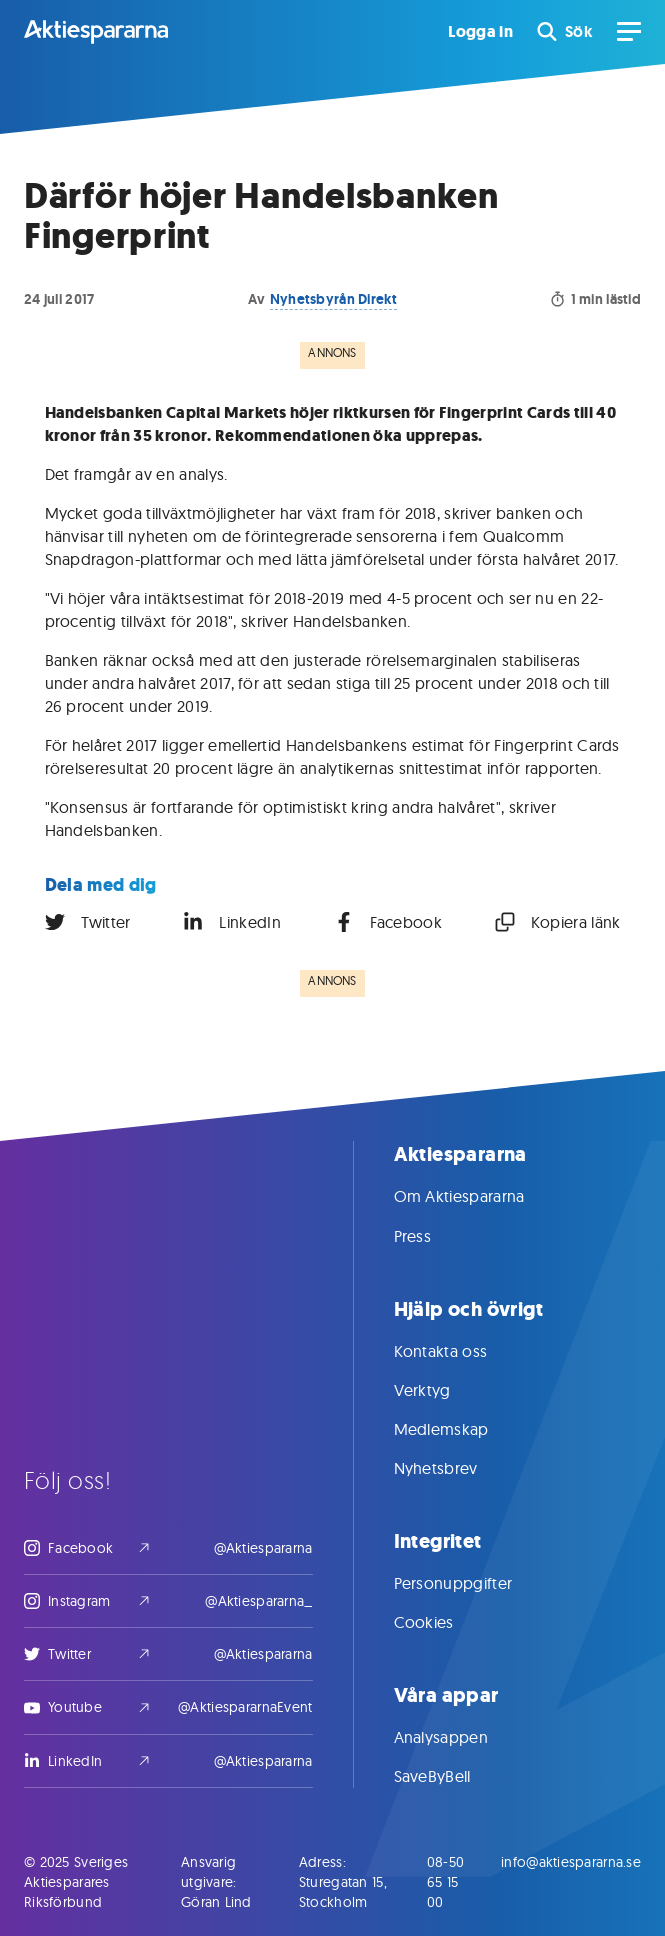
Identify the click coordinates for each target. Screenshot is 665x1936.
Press (433, 1236)
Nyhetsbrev (456, 1468)
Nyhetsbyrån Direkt (333, 299)
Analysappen (461, 1737)
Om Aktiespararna (479, 1196)
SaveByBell (452, 1776)
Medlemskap (461, 1429)
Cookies (444, 1622)
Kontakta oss (461, 1351)
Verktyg (442, 1390)
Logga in (480, 32)
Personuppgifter (473, 1583)
